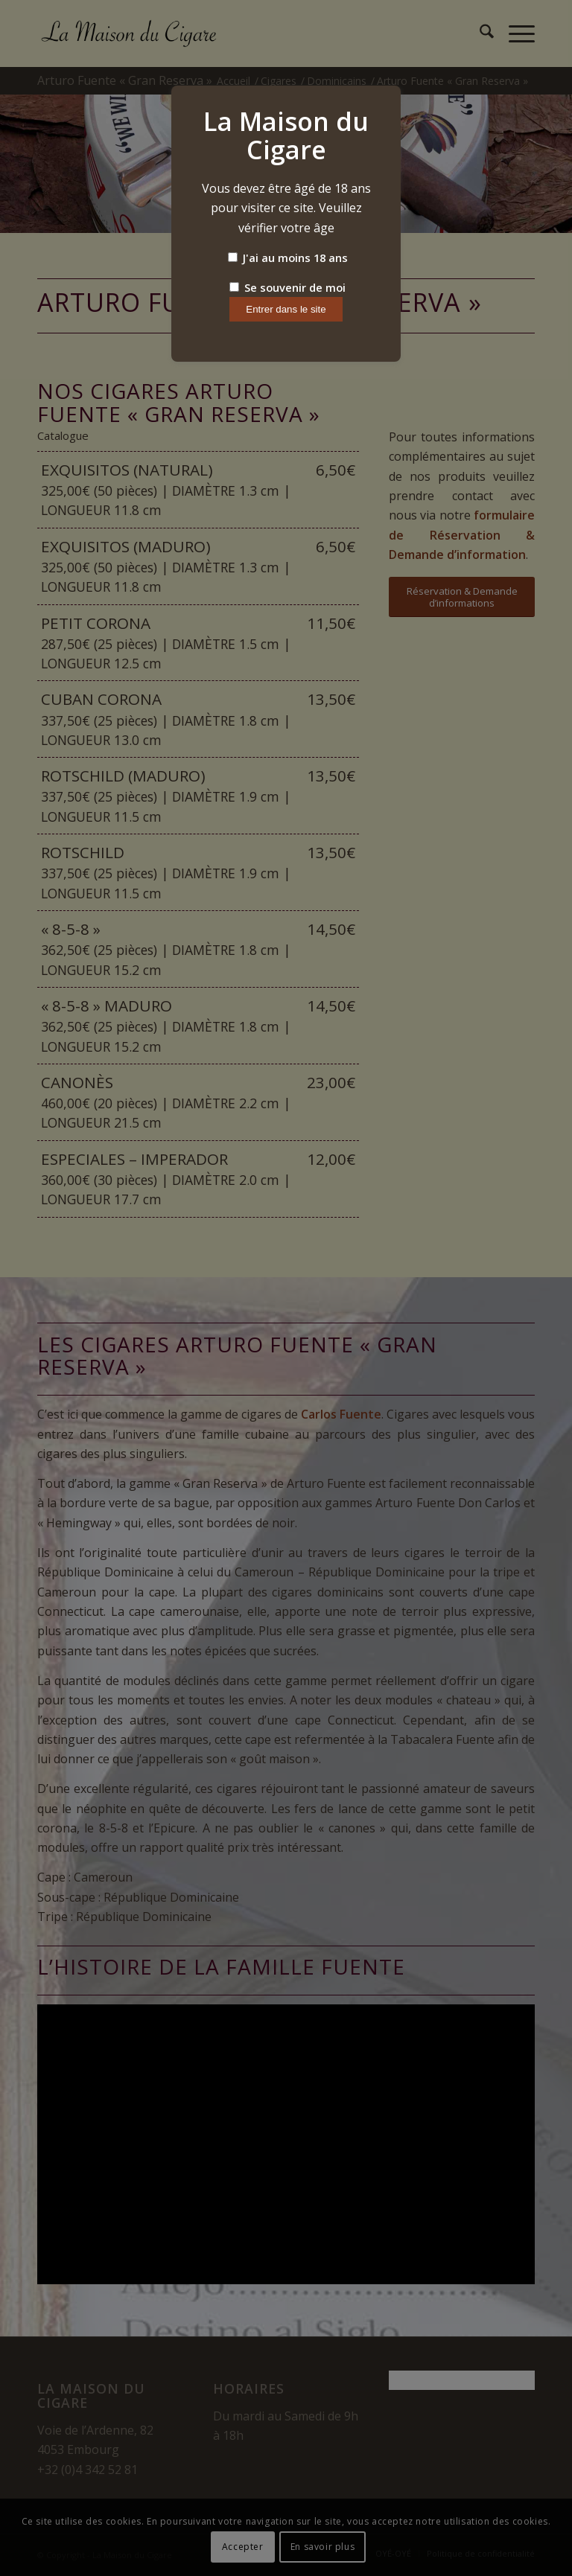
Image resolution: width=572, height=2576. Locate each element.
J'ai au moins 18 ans (288, 257)
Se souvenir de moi (287, 287)
